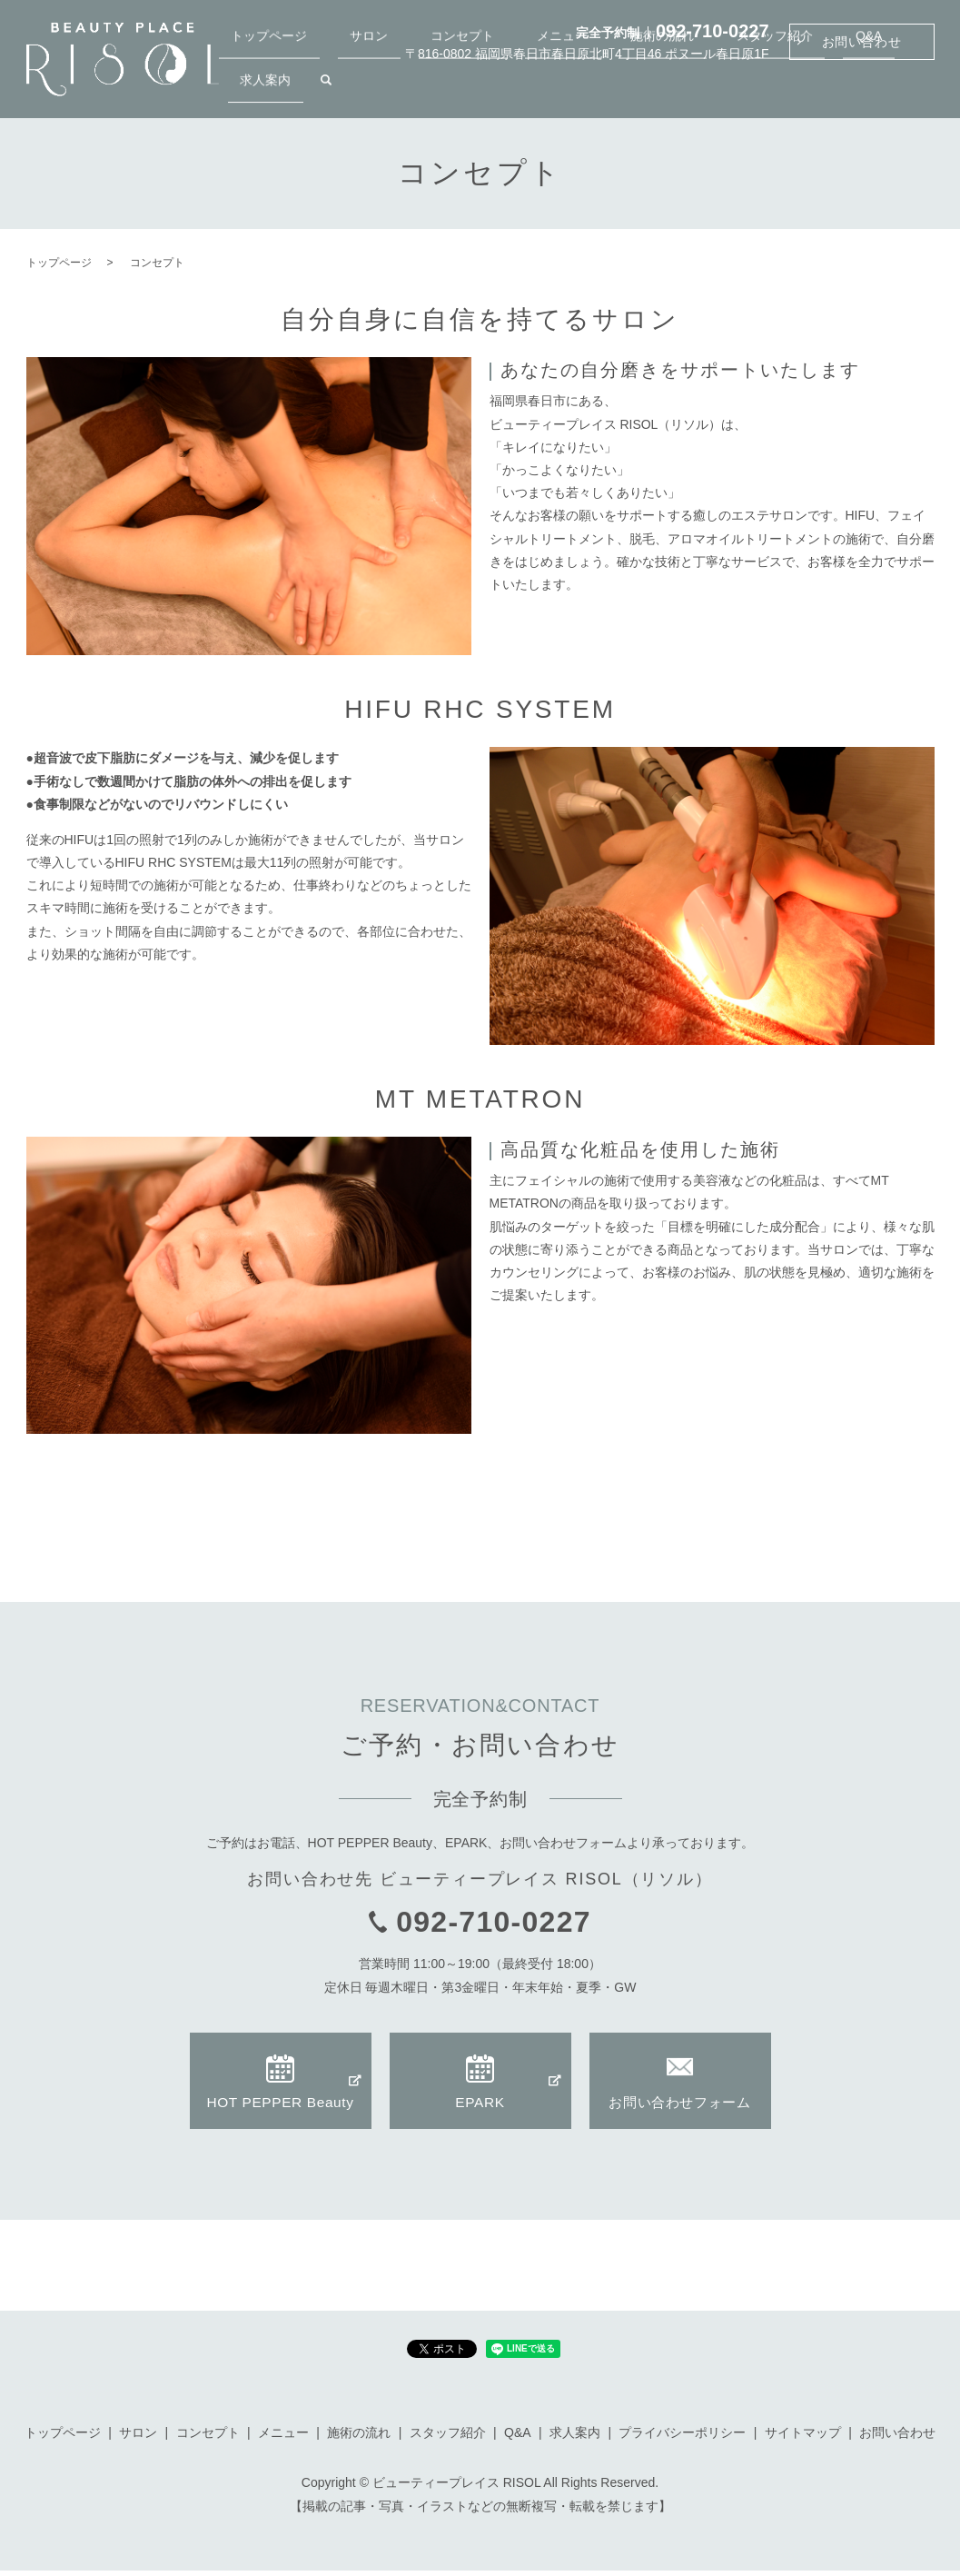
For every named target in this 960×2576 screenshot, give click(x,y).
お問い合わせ (861, 42)
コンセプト (507, 90)
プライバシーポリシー (682, 2438)
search (921, 90)
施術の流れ (657, 90)
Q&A (815, 90)
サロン (438, 90)
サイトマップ (803, 2438)
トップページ (362, 90)
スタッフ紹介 (746, 90)
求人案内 (872, 90)
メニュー (582, 90)
